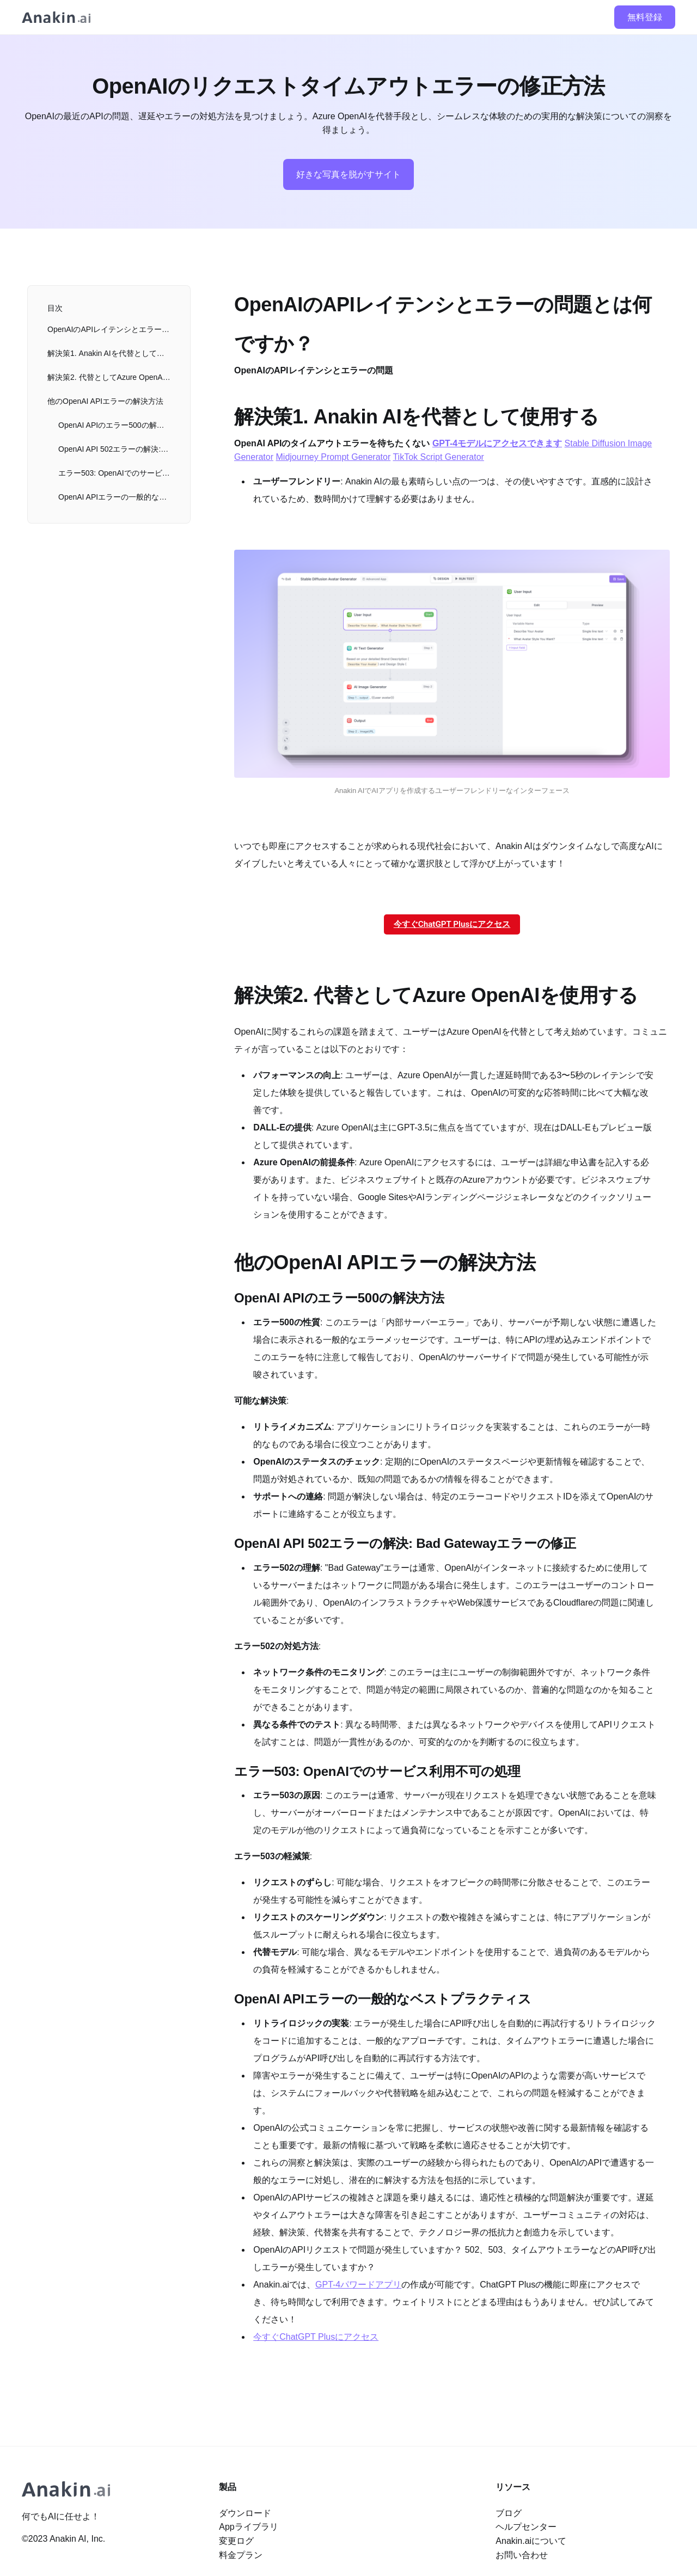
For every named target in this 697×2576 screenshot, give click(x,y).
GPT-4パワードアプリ (358, 2284)
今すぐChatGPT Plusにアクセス (452, 924)
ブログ (509, 2513)
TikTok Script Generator (438, 457)
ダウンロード (245, 2513)
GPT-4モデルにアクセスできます (497, 443)
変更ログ (236, 2541)
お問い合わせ (522, 2555)
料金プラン (240, 2555)
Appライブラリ (248, 2526)
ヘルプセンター (526, 2526)
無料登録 (644, 17)
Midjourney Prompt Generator (333, 457)
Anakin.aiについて (531, 2541)
